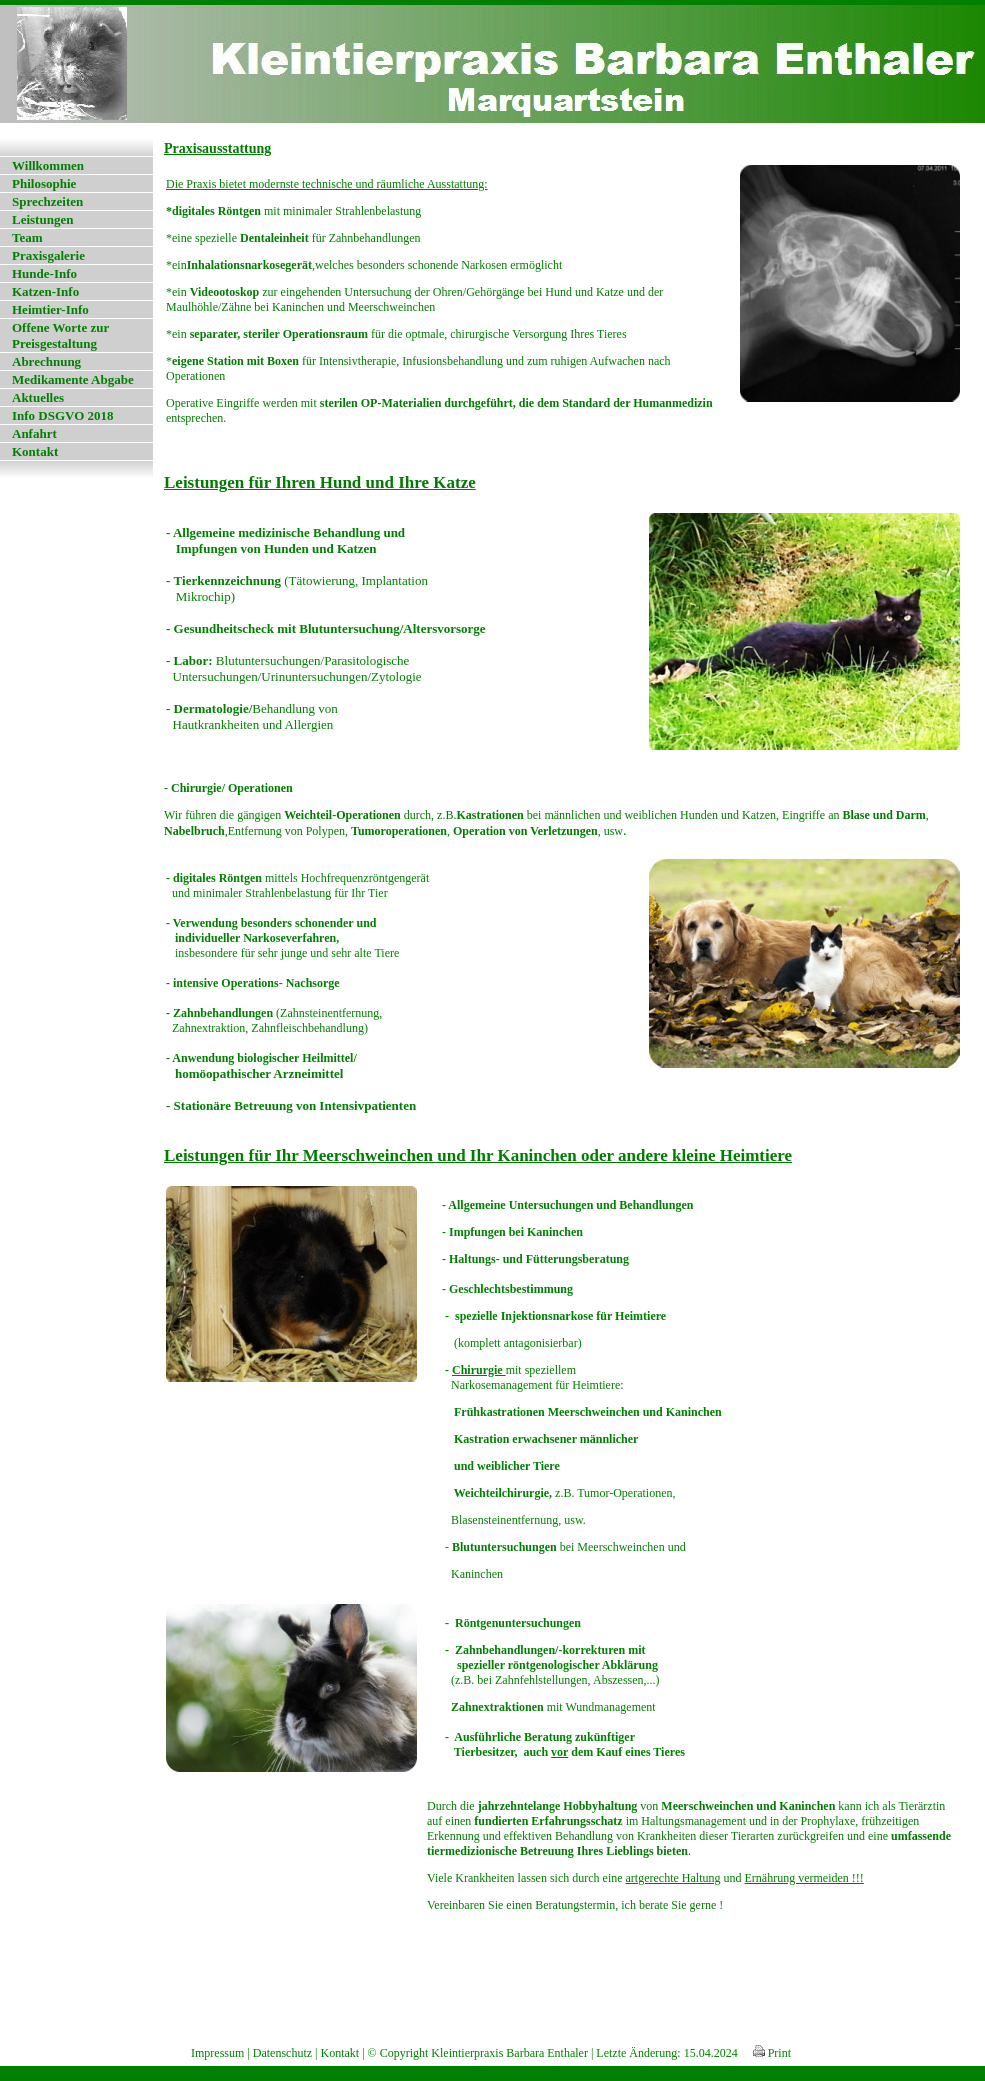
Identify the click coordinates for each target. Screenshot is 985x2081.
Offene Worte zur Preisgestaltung (60, 335)
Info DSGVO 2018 (63, 415)
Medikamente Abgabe (73, 379)
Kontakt (35, 451)
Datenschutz (282, 2053)
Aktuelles (38, 397)
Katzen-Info (45, 291)
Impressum (217, 2053)
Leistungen (42, 219)
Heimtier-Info (50, 309)
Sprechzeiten (47, 201)
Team (27, 237)
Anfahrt (34, 433)
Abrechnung (46, 361)
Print (772, 2053)
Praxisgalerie (48, 255)
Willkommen (48, 165)
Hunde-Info (44, 273)
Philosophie (44, 183)
